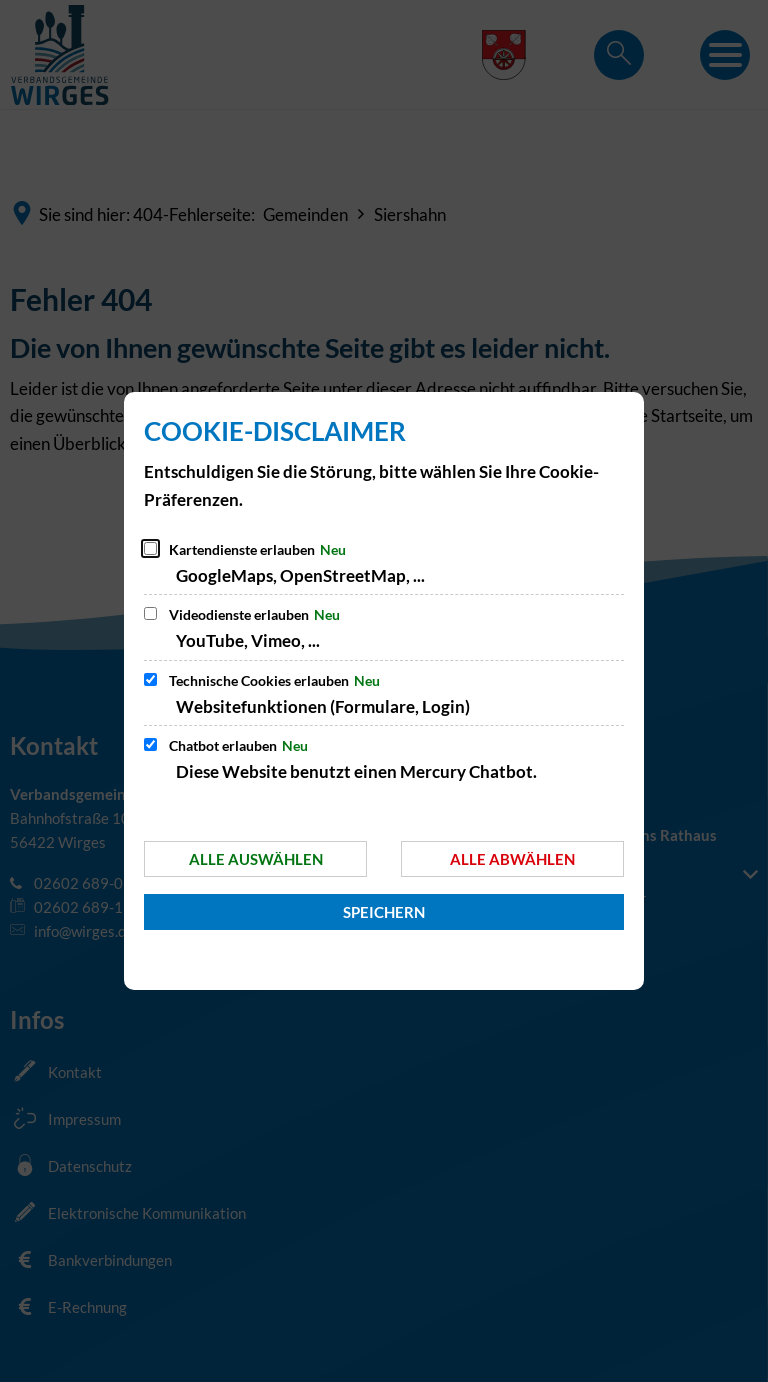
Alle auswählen (256, 859)
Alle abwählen (512, 859)
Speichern (384, 912)
